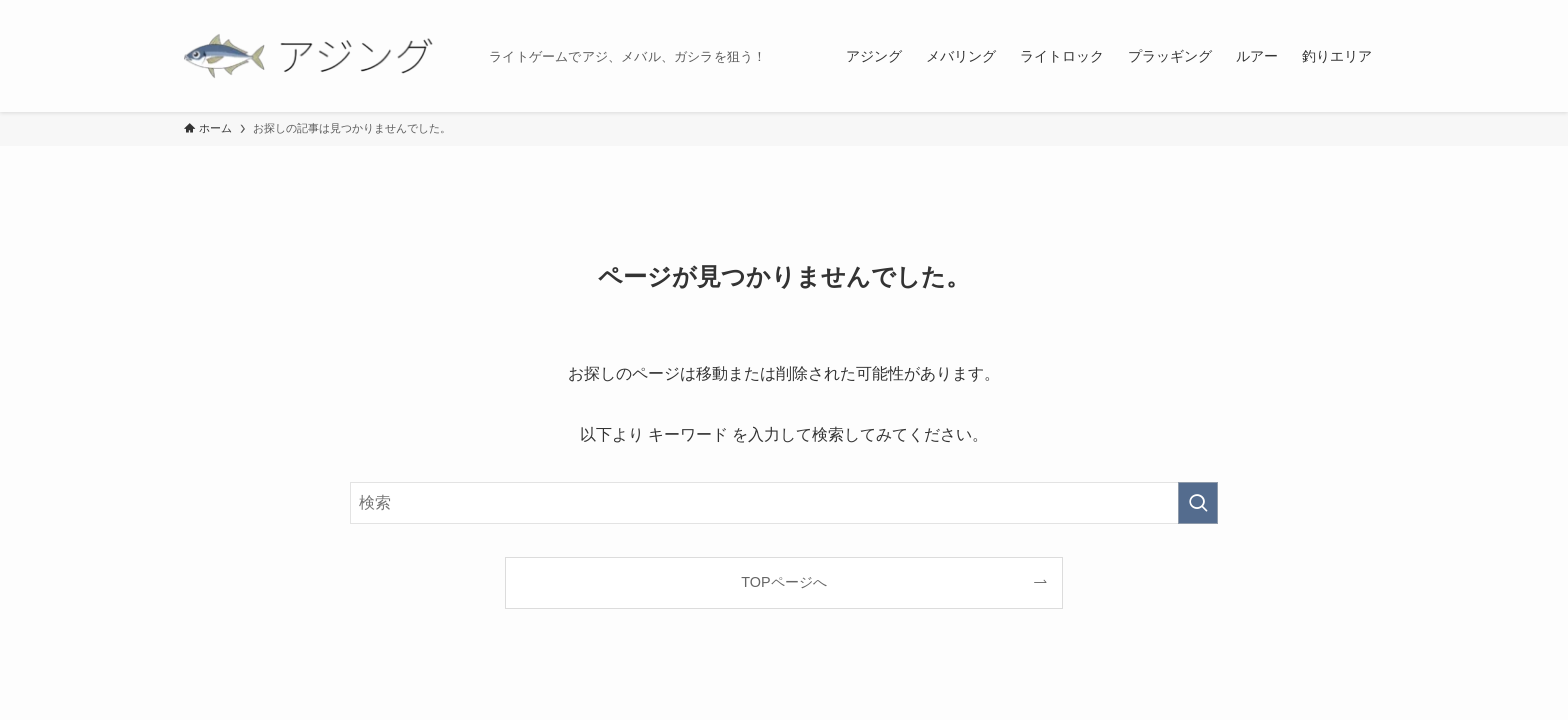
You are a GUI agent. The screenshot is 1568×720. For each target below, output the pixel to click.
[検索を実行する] (1198, 503)
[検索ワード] (784, 503)
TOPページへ (783, 582)
